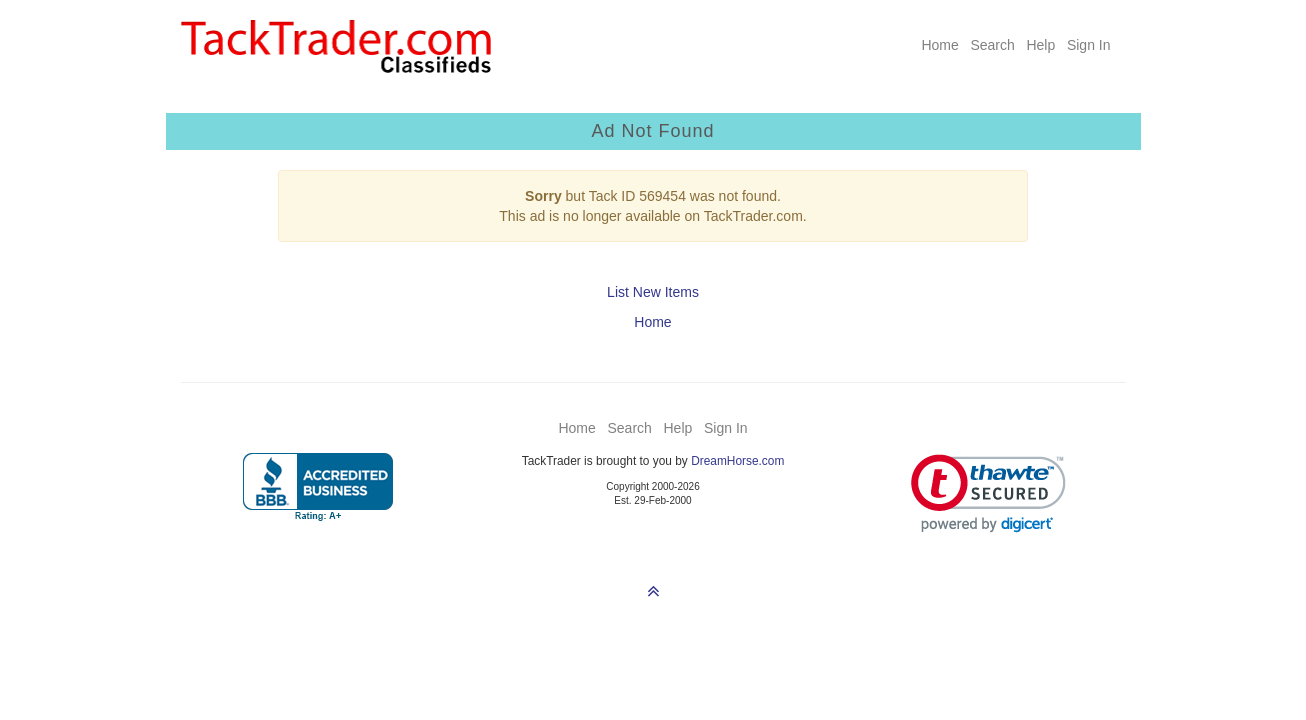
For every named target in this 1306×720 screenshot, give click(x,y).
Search (992, 45)
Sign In (1089, 45)
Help (1040, 45)
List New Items (653, 292)
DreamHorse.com (737, 461)
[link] (988, 493)
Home (939, 45)
